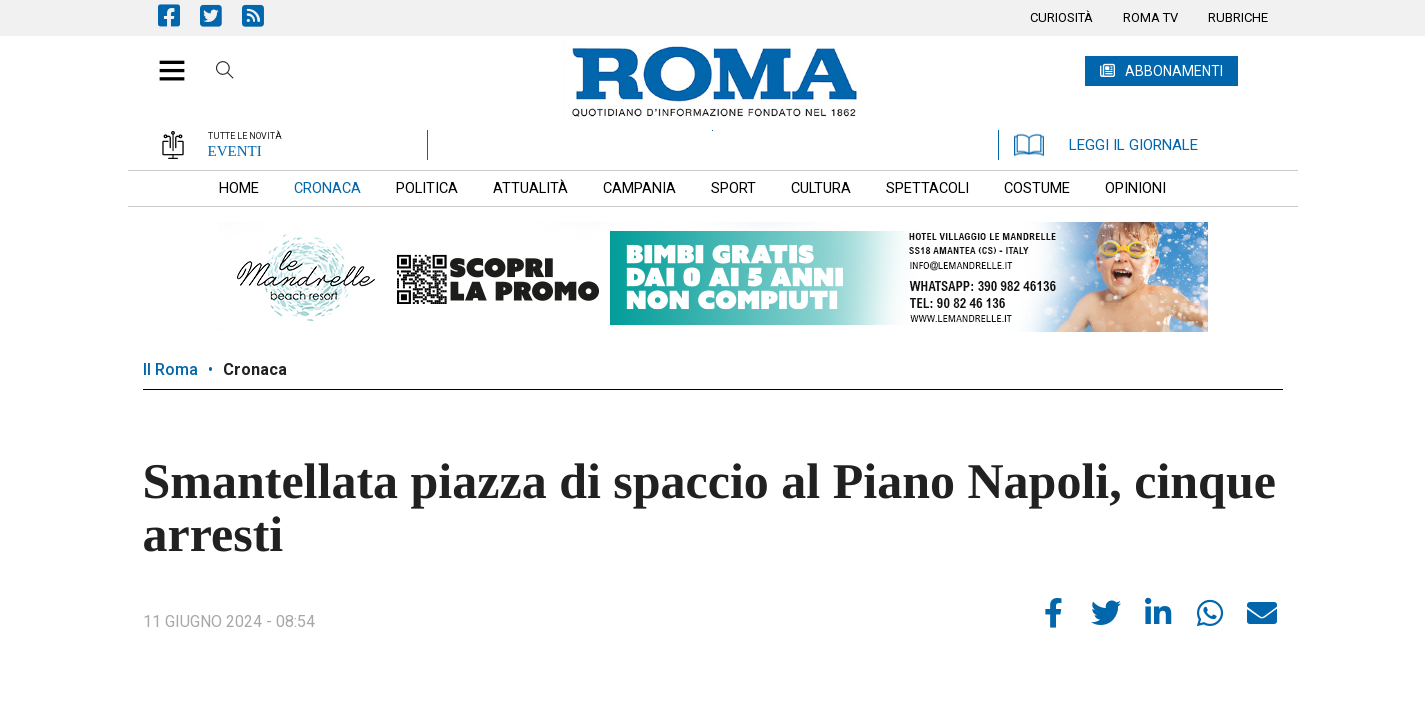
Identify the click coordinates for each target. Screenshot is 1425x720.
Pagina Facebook (179, 15)
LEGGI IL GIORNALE (1106, 145)
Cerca (225, 73)
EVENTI (235, 151)
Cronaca (255, 369)
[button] (164, 60)
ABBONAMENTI (1174, 71)
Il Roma (170, 369)
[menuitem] (1061, 18)
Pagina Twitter (221, 15)
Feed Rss (263, 15)
